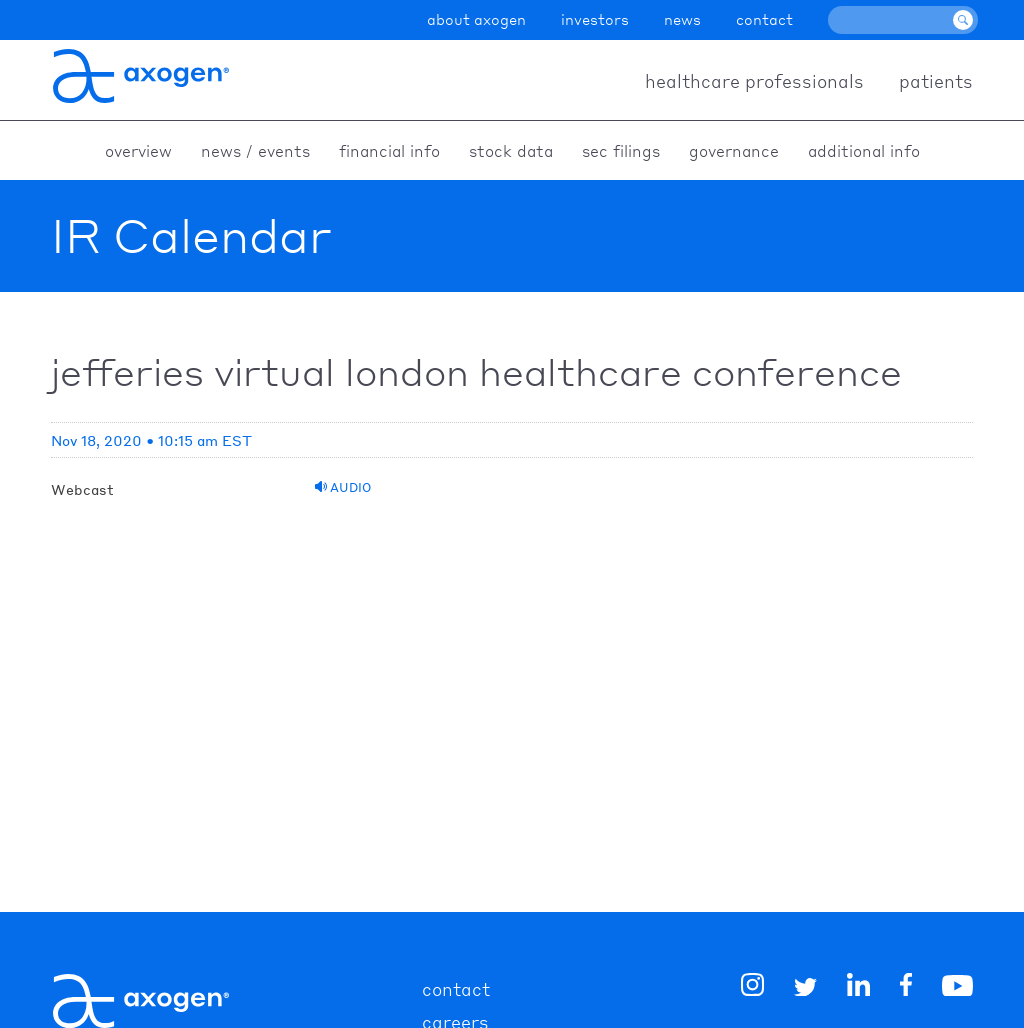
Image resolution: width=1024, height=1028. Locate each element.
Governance (734, 150)
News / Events (255, 150)
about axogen (476, 19)
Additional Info (864, 150)
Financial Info (389, 150)
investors (595, 19)
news (682, 19)
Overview (138, 150)
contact (764, 19)
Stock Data (511, 150)
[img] (906, 988)
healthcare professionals (754, 80)
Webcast (82, 489)
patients (936, 80)
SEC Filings (621, 150)
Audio (343, 487)
